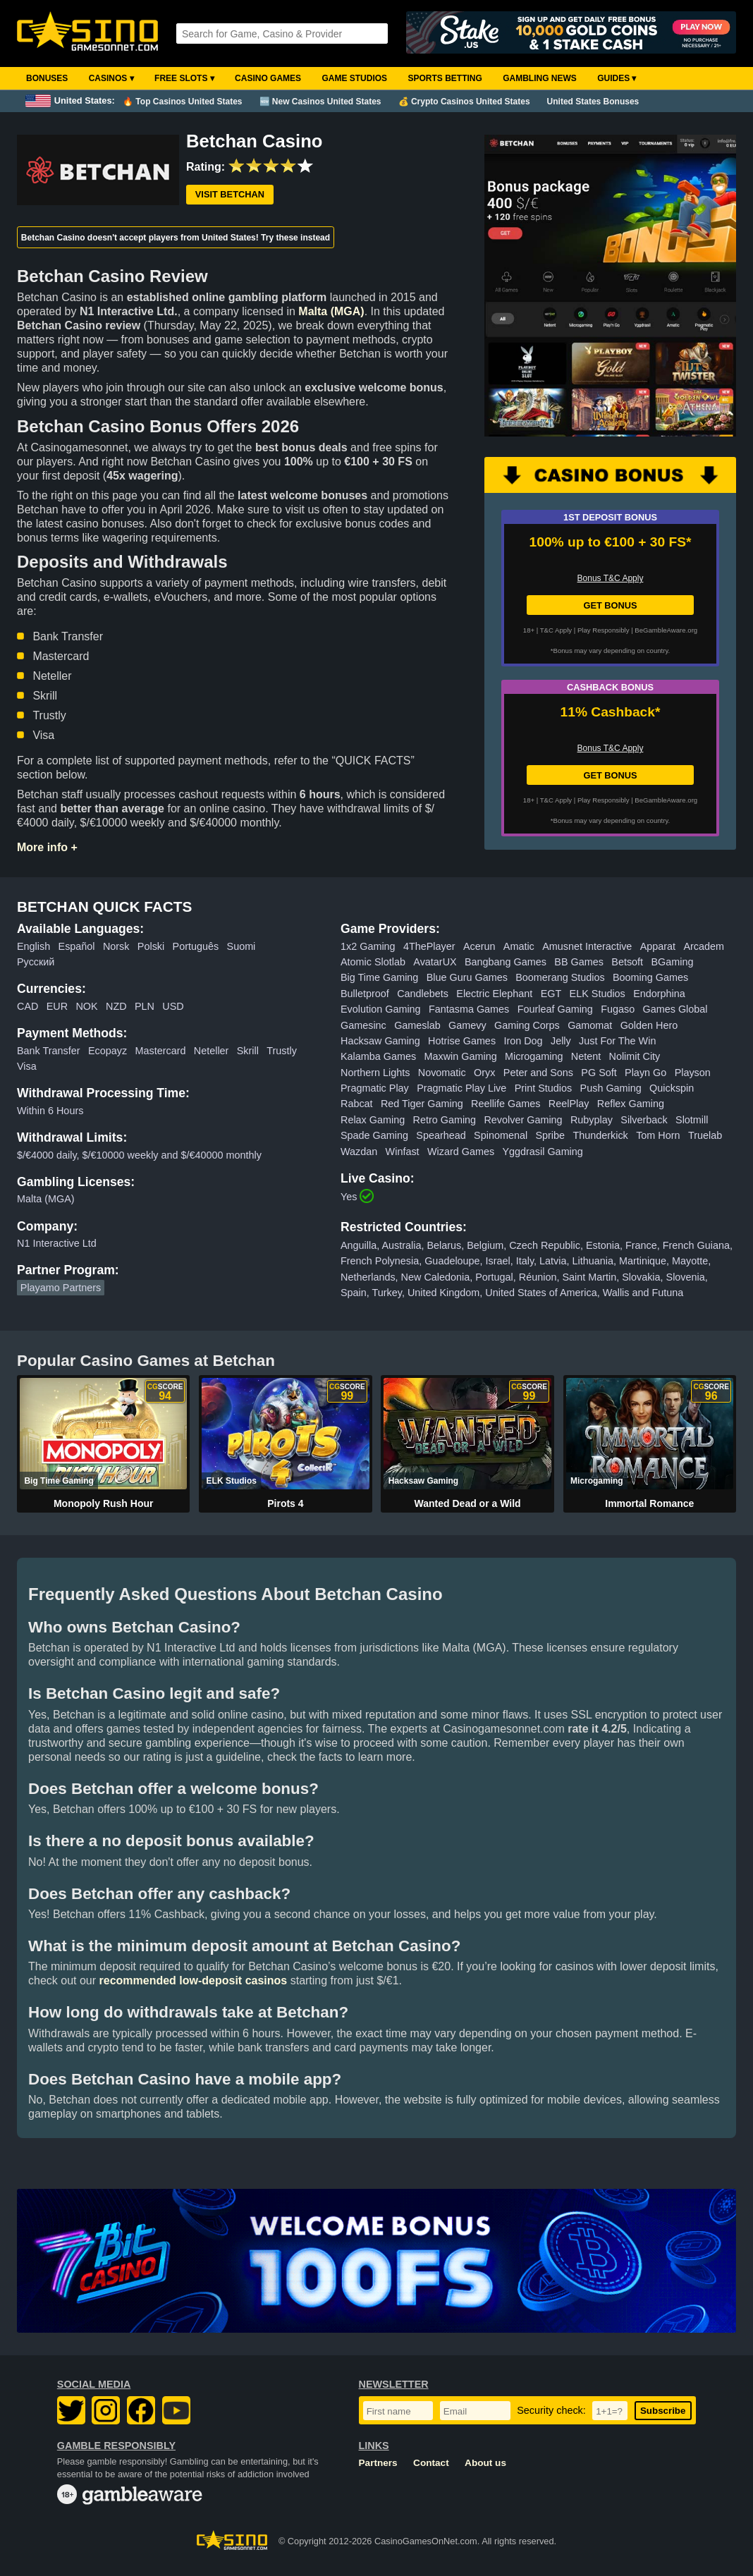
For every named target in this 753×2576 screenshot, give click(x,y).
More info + (47, 847)
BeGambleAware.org (666, 630)
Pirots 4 (285, 1503)
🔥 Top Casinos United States (182, 101)
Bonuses (47, 78)
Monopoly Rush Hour (104, 1503)
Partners (378, 2463)
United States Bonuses (593, 101)
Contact (431, 2463)
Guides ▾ (616, 78)
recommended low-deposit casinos (193, 1980)
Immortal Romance (649, 1503)
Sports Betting (445, 78)
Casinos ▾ (111, 78)
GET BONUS (610, 605)
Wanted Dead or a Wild (468, 1503)
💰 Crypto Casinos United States (464, 101)
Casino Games (268, 78)
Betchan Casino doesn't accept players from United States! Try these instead (175, 238)
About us (485, 2463)
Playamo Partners (60, 1287)
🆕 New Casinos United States (320, 101)
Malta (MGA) (331, 311)
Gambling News (540, 78)
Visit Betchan (229, 194)
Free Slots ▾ (184, 78)
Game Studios (354, 78)
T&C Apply (556, 630)
